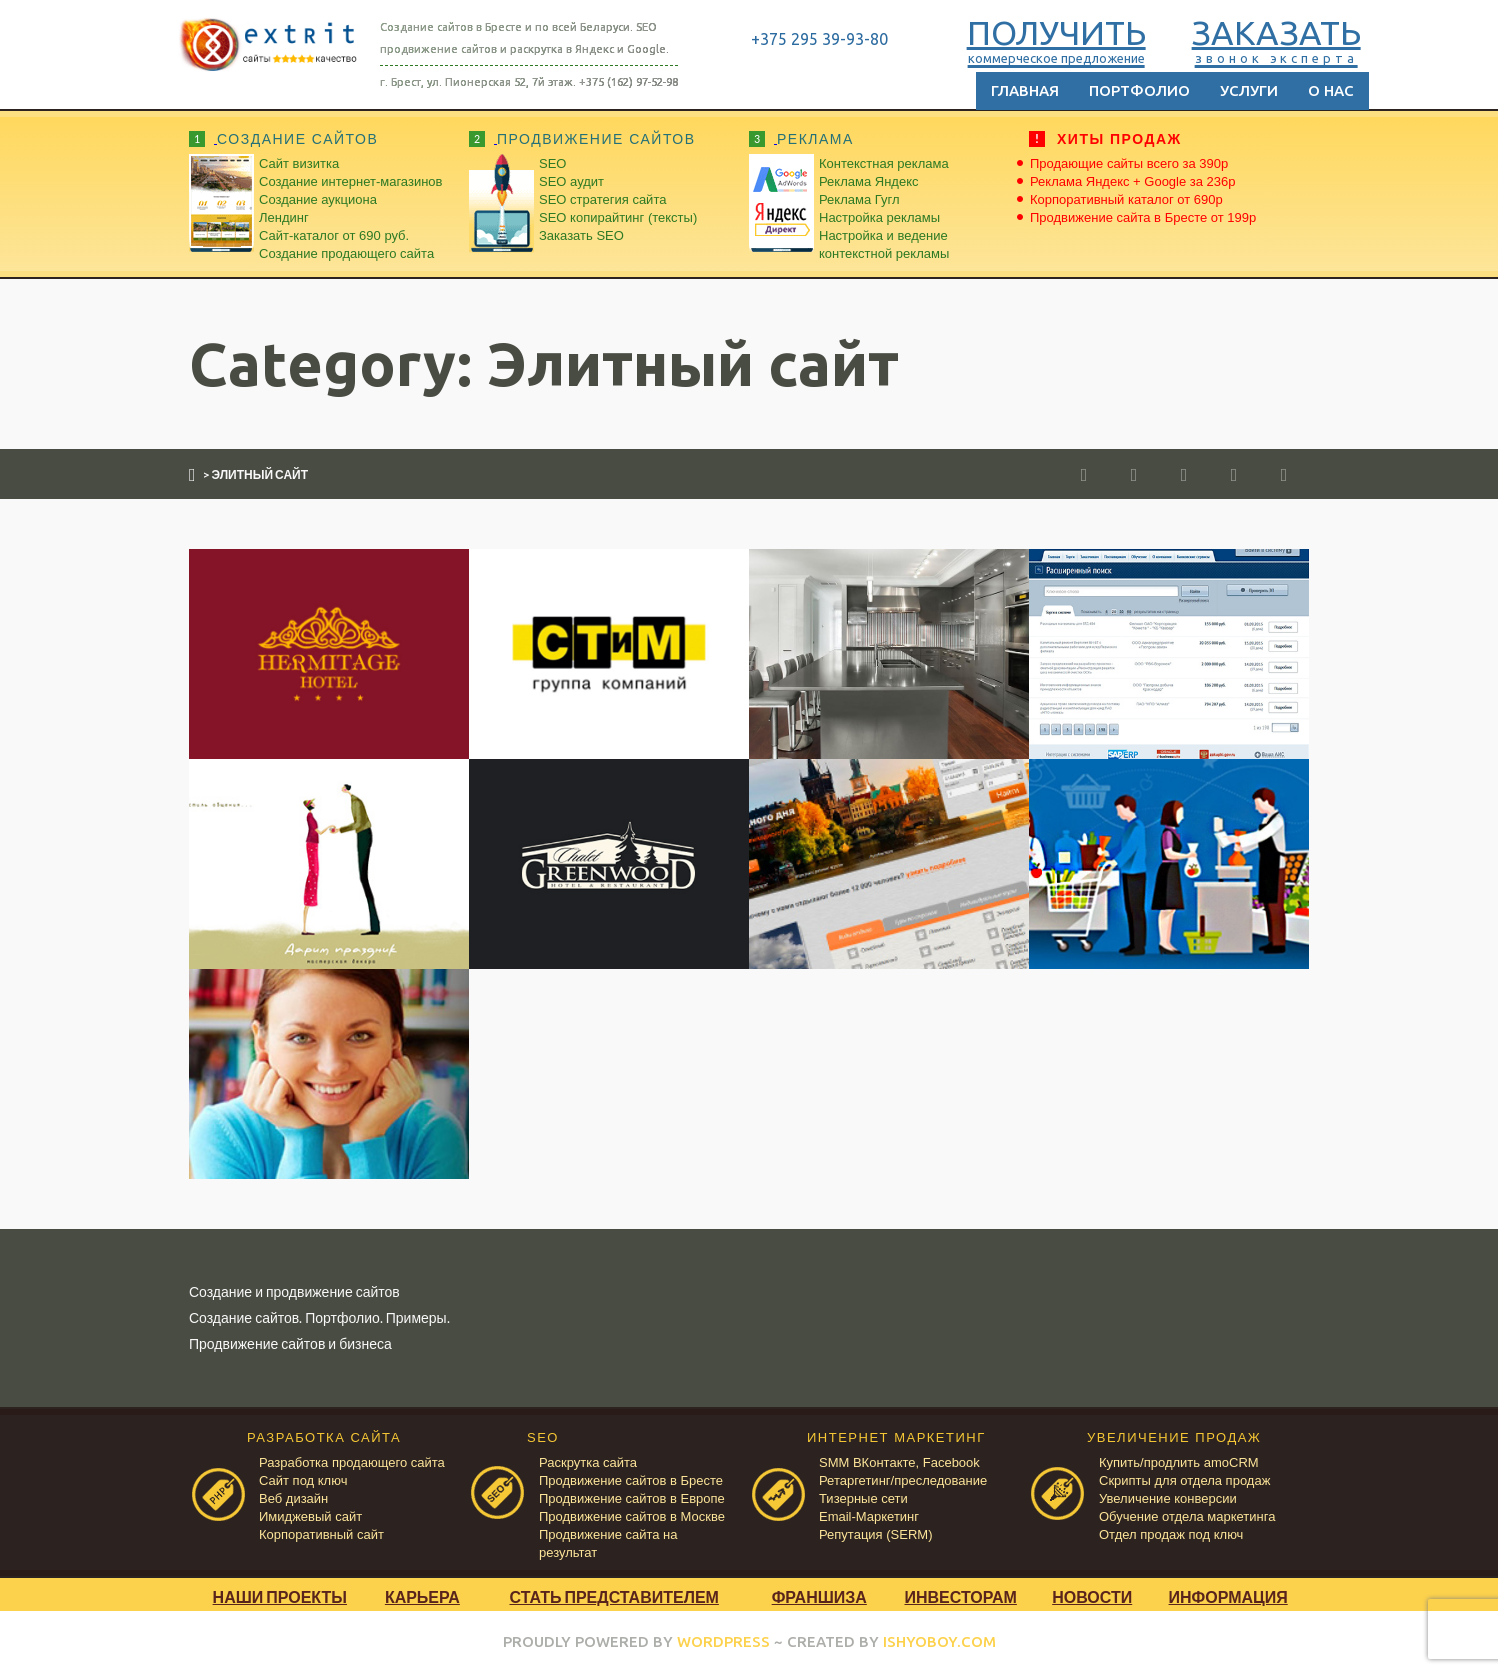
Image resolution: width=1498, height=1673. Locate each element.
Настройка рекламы (879, 217)
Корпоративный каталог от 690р (1126, 199)
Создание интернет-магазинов (350, 181)
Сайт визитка (299, 163)
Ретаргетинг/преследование (903, 1480)
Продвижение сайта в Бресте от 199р (1143, 217)
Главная (1025, 90)
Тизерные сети (863, 1498)
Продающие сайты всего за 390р (1129, 163)
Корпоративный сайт (321, 1534)
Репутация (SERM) (875, 1534)
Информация (1228, 1596)
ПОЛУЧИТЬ (1044, 39)
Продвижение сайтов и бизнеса (290, 1343)
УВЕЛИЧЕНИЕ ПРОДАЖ (1174, 1437)
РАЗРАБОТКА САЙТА (324, 1437)
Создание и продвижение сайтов (294, 1291)
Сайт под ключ (303, 1480)
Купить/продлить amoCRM (1179, 1462)
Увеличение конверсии (1168, 1498)
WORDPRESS (723, 1641)
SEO (552, 163)
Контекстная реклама (884, 163)
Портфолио (1139, 90)
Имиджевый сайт (310, 1516)
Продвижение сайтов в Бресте (631, 1480)
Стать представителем (613, 1596)
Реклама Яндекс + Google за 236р (1133, 181)
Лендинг (284, 217)
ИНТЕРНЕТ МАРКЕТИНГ (896, 1437)
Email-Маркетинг (869, 1516)
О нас (1331, 90)
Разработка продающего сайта (352, 1462)
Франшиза (819, 1596)
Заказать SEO (581, 235)
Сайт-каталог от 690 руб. (334, 235)
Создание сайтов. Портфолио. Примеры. (319, 1317)
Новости (1092, 1596)
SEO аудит (571, 181)
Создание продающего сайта (346, 253)
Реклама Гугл (859, 199)
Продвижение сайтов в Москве (632, 1516)
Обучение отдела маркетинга (1187, 1516)
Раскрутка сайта (588, 1462)
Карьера (422, 1596)
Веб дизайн (293, 1498)
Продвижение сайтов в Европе (632, 1498)
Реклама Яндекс (868, 181)
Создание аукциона (318, 199)
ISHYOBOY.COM (939, 1641)
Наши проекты (280, 1596)
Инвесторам (960, 1596)
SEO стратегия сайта (602, 199)
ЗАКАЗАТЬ (1264, 39)
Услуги (1249, 90)
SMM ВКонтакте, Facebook (899, 1462)
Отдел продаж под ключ (1171, 1534)
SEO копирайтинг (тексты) (618, 217)
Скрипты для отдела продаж (1184, 1480)
